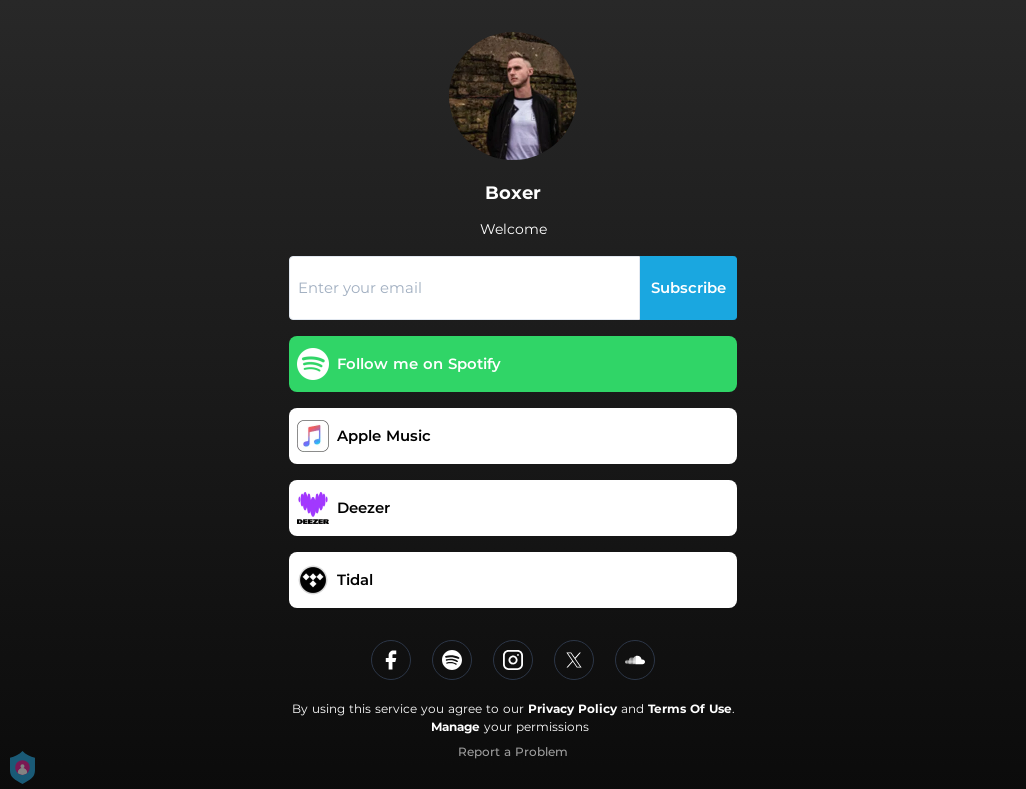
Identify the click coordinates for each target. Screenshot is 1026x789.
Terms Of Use (690, 708)
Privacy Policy (572, 708)
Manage (455, 726)
